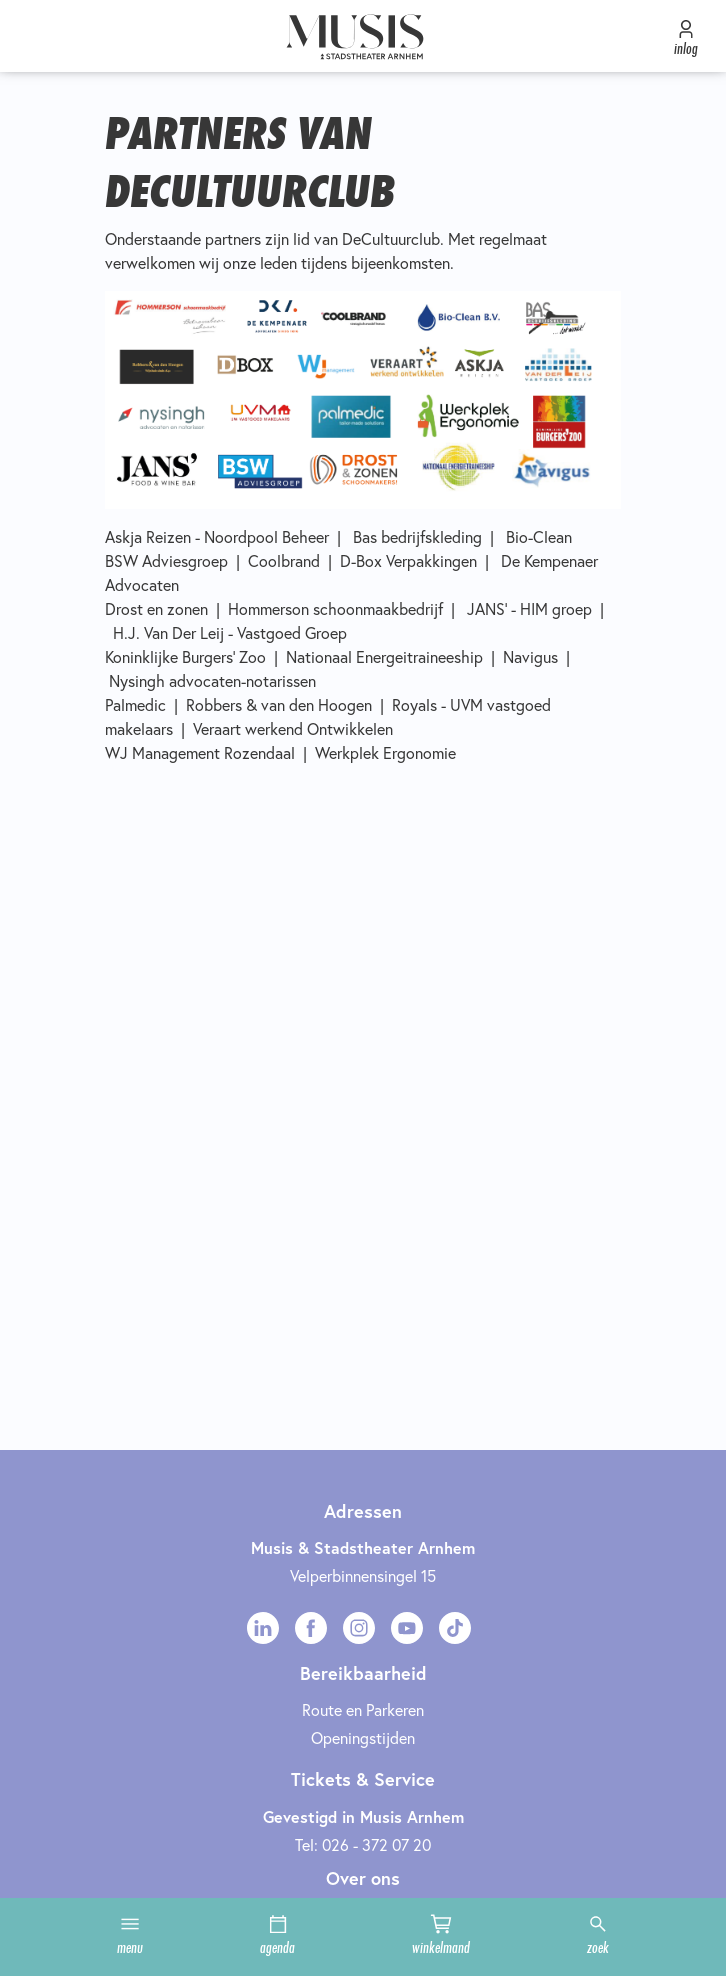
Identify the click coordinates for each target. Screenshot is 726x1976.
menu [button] (130, 1935)
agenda (277, 1935)
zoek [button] (598, 1935)
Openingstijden (363, 1738)
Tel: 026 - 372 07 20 (363, 1845)
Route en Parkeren (363, 1710)
